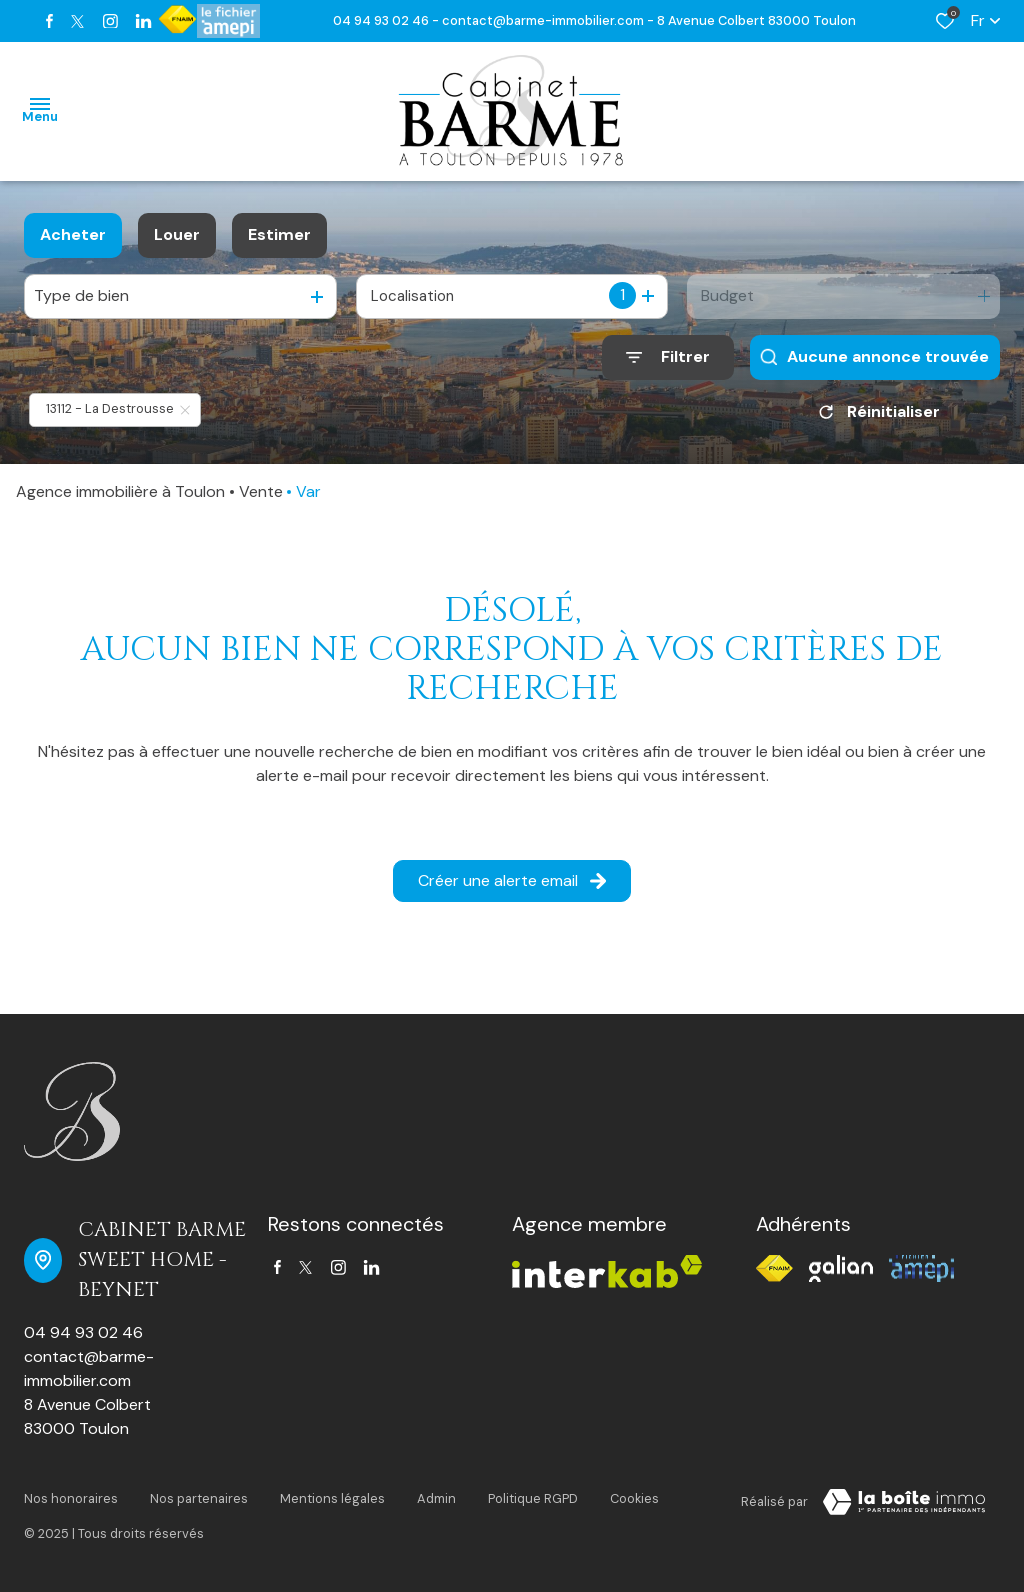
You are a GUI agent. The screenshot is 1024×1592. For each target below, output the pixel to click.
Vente (261, 491)
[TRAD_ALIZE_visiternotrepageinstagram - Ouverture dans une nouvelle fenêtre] (110, 21)
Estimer (279, 234)
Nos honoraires (71, 1498)
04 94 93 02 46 (83, 1332)
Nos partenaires (199, 1498)
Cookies (634, 1498)
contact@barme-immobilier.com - (549, 20)
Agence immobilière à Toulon (120, 491)
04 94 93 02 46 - (387, 20)
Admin (436, 1498)
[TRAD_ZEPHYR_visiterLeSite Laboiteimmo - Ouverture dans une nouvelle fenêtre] (904, 1502)
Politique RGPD (533, 1498)
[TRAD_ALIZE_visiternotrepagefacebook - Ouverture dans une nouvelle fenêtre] (49, 21)
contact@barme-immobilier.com (89, 1368)
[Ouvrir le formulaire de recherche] (668, 357)
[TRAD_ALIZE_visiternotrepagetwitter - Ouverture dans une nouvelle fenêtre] (77, 21)
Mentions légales (332, 1498)
